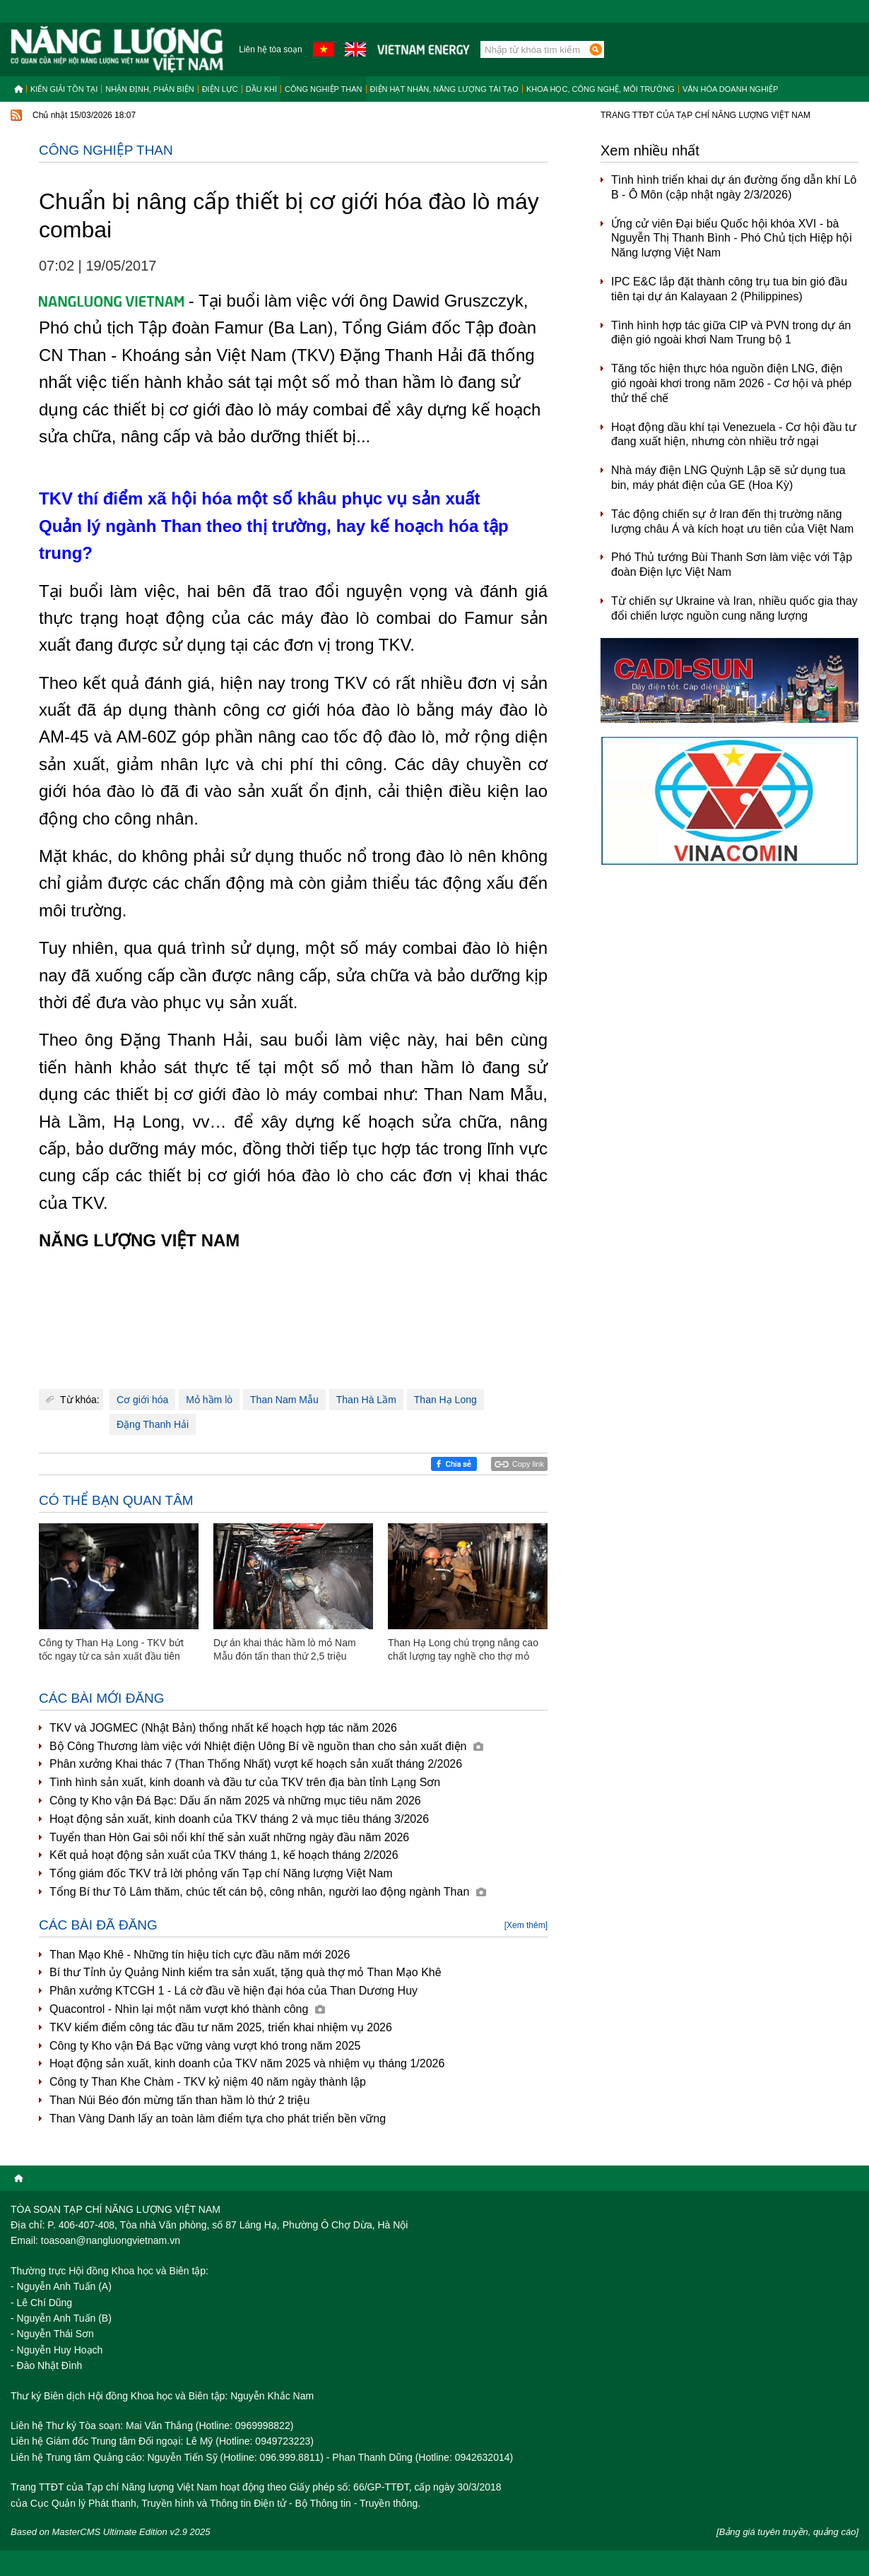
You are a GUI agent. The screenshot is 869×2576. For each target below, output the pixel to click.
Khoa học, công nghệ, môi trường (600, 89)
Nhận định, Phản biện (149, 89)
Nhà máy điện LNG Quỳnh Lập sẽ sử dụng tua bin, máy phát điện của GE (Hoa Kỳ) (728, 477)
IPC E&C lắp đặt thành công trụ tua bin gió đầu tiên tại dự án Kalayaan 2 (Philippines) (729, 289)
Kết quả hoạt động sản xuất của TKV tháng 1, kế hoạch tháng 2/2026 (223, 1855)
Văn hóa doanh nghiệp (730, 89)
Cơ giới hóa (142, 1399)
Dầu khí (261, 89)
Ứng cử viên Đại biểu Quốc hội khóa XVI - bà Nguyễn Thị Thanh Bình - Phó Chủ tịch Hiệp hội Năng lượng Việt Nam (731, 238)
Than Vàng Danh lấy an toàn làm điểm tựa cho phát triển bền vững (217, 2119)
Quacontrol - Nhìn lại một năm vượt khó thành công (187, 2009)
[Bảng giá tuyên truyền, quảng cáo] (787, 2532)
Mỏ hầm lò (209, 1399)
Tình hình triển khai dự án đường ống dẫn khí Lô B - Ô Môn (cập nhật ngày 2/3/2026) (733, 187)
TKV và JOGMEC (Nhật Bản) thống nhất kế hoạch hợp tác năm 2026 (223, 1728)
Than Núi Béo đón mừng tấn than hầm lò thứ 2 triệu (179, 2100)
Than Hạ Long (445, 1399)
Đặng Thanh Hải (153, 1424)
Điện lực (220, 89)
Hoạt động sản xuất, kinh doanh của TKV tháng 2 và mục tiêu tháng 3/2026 (239, 1819)
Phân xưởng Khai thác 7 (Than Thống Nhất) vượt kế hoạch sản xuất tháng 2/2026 (255, 1764)
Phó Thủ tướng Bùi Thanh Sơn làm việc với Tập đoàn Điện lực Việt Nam (731, 564)
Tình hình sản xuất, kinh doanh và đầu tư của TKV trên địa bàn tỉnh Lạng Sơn (244, 1782)
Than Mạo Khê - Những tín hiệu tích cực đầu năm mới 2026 (199, 1955)
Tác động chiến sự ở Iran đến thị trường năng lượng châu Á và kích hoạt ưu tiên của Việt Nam (732, 521)
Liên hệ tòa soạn (270, 49)
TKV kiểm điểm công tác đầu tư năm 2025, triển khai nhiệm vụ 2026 (220, 2027)
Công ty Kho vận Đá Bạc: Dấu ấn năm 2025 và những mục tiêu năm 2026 (235, 1801)
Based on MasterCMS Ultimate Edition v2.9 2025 (111, 2532)
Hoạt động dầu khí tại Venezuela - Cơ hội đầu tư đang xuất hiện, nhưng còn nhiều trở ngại (733, 434)
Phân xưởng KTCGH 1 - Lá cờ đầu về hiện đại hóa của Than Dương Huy (233, 1991)
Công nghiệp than (323, 89)
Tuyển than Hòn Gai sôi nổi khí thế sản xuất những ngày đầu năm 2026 (229, 1837)
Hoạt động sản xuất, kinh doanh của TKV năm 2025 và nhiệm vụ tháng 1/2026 (246, 2063)
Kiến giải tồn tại (63, 89)
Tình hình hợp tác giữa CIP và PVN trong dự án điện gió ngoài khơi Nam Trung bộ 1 (731, 332)
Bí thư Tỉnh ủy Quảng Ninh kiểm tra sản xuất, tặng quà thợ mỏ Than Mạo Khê (245, 1972)
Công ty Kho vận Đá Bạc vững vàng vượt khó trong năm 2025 (204, 2046)
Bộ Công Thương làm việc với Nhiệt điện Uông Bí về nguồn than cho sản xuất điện (266, 1746)
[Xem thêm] (526, 1925)
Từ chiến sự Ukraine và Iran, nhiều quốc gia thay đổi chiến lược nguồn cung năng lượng (734, 608)
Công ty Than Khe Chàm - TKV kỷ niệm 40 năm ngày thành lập (207, 2082)
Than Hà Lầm (366, 1399)
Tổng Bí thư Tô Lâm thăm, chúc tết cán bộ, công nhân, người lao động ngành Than (267, 1892)
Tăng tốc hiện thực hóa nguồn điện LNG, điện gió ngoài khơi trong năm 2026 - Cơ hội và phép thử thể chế (731, 383)
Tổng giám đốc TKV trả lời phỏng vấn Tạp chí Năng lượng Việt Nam (221, 1873)
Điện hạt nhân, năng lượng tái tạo (444, 89)
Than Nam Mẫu (284, 1399)
